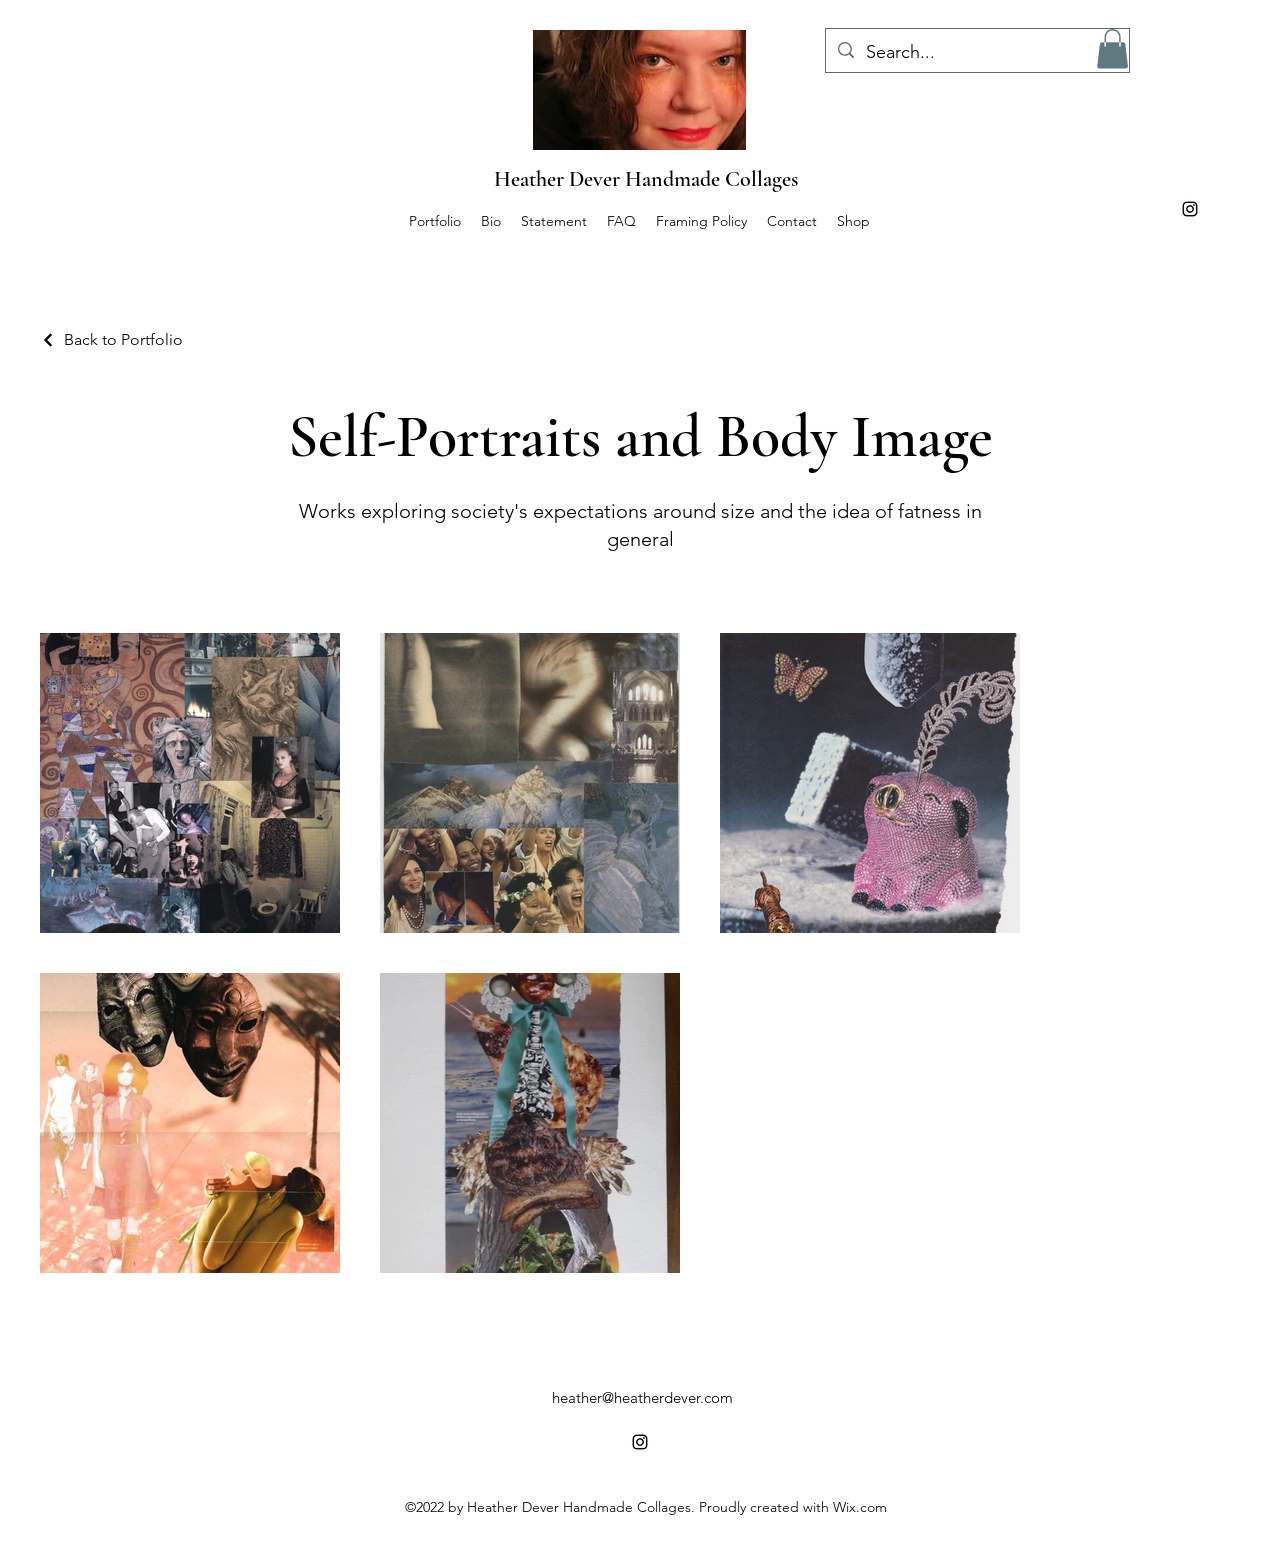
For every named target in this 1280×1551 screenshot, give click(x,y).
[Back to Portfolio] (111, 339)
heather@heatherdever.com (642, 1397)
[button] (1112, 48)
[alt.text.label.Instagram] (1190, 209)
